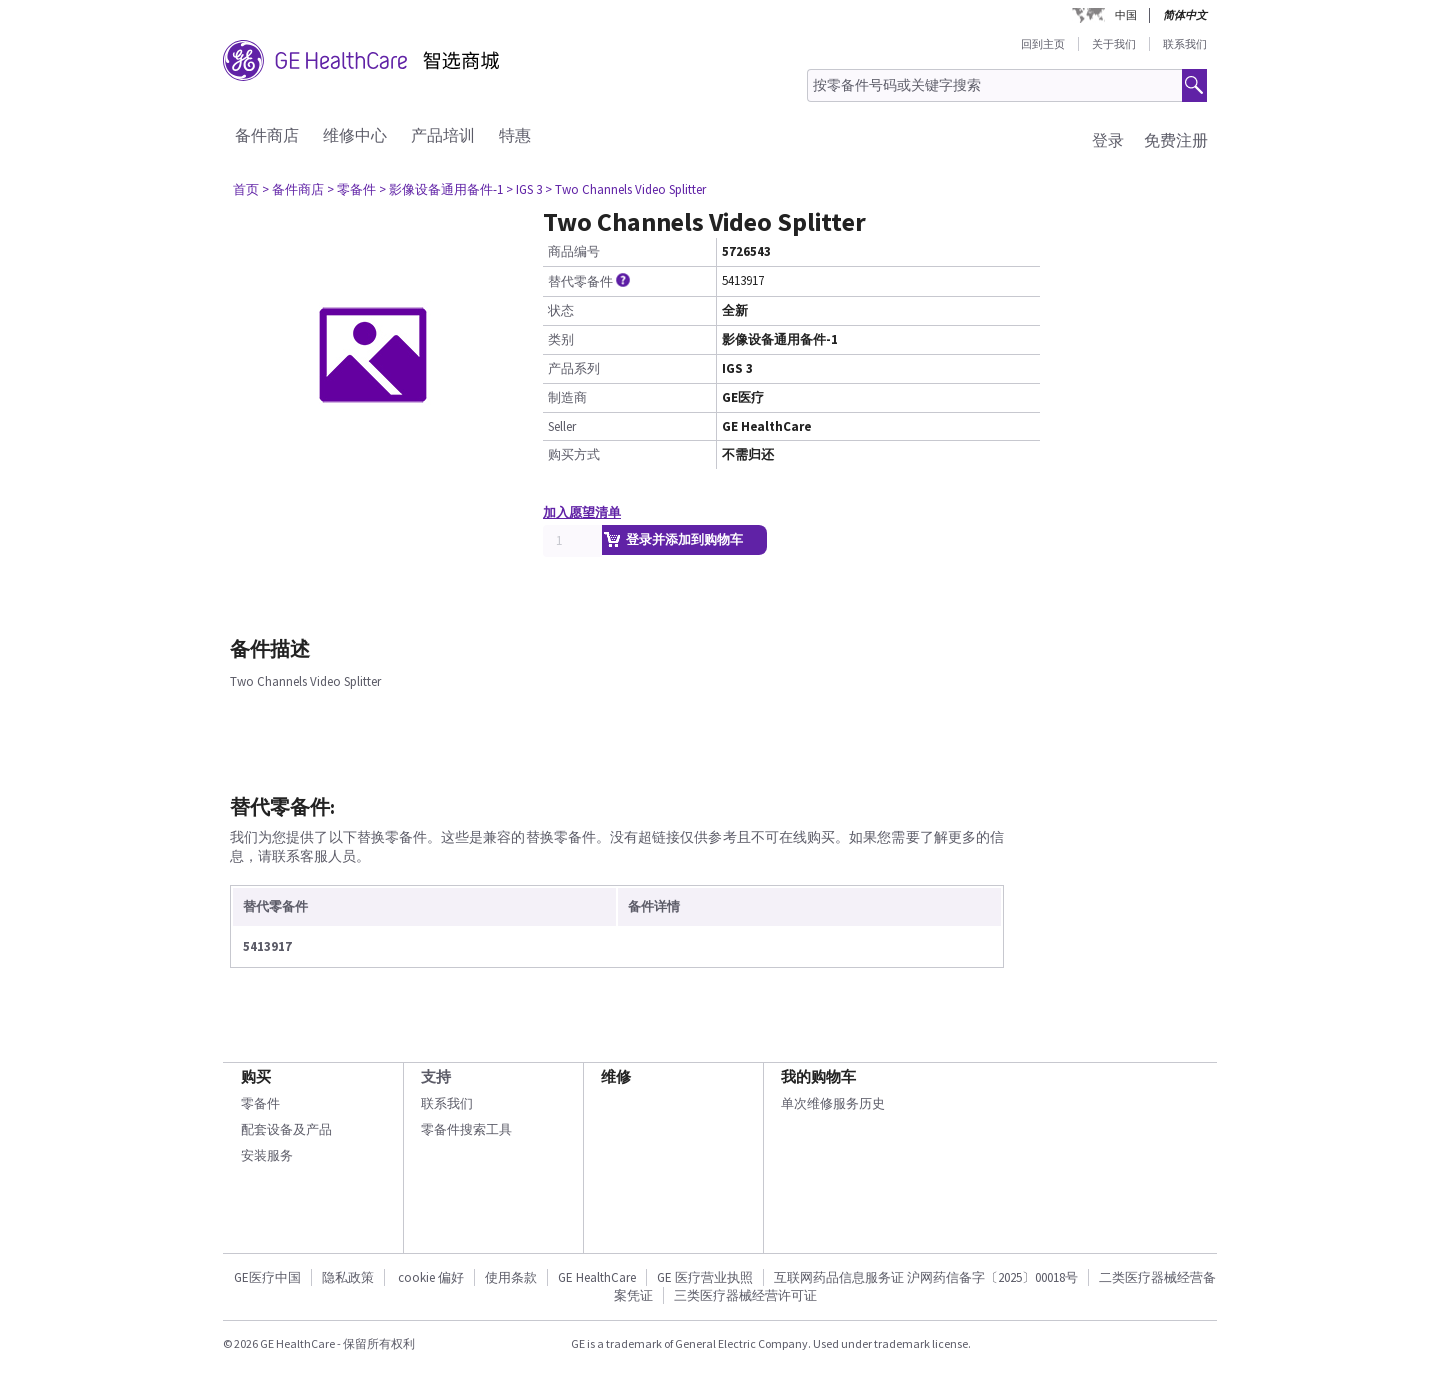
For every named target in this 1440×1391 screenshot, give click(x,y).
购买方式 (574, 454)
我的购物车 (818, 1076)
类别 (561, 339)
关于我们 (1114, 44)
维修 (616, 1076)
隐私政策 (348, 1277)
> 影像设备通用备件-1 (441, 189)
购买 (256, 1076)
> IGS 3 (524, 189)
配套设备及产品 (286, 1129)
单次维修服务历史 (833, 1103)
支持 (436, 1076)
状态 (561, 310)
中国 (1126, 15)
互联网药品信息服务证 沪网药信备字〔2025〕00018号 (926, 1277)
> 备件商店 (293, 189)
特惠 (515, 135)
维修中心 (355, 135)
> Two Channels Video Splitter (625, 189)
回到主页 (1043, 44)
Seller (562, 426)
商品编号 (574, 251)
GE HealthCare (597, 1277)
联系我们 (1185, 44)
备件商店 (267, 135)
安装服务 (267, 1155)
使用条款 (511, 1277)
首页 (246, 189)
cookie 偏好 (431, 1277)
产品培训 (443, 135)
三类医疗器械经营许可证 (745, 1295)
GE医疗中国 (267, 1277)
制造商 (567, 397)
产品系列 (574, 368)
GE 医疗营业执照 (705, 1277)
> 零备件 (351, 189)
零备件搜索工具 (466, 1129)
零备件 (260, 1103)
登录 (1108, 140)
